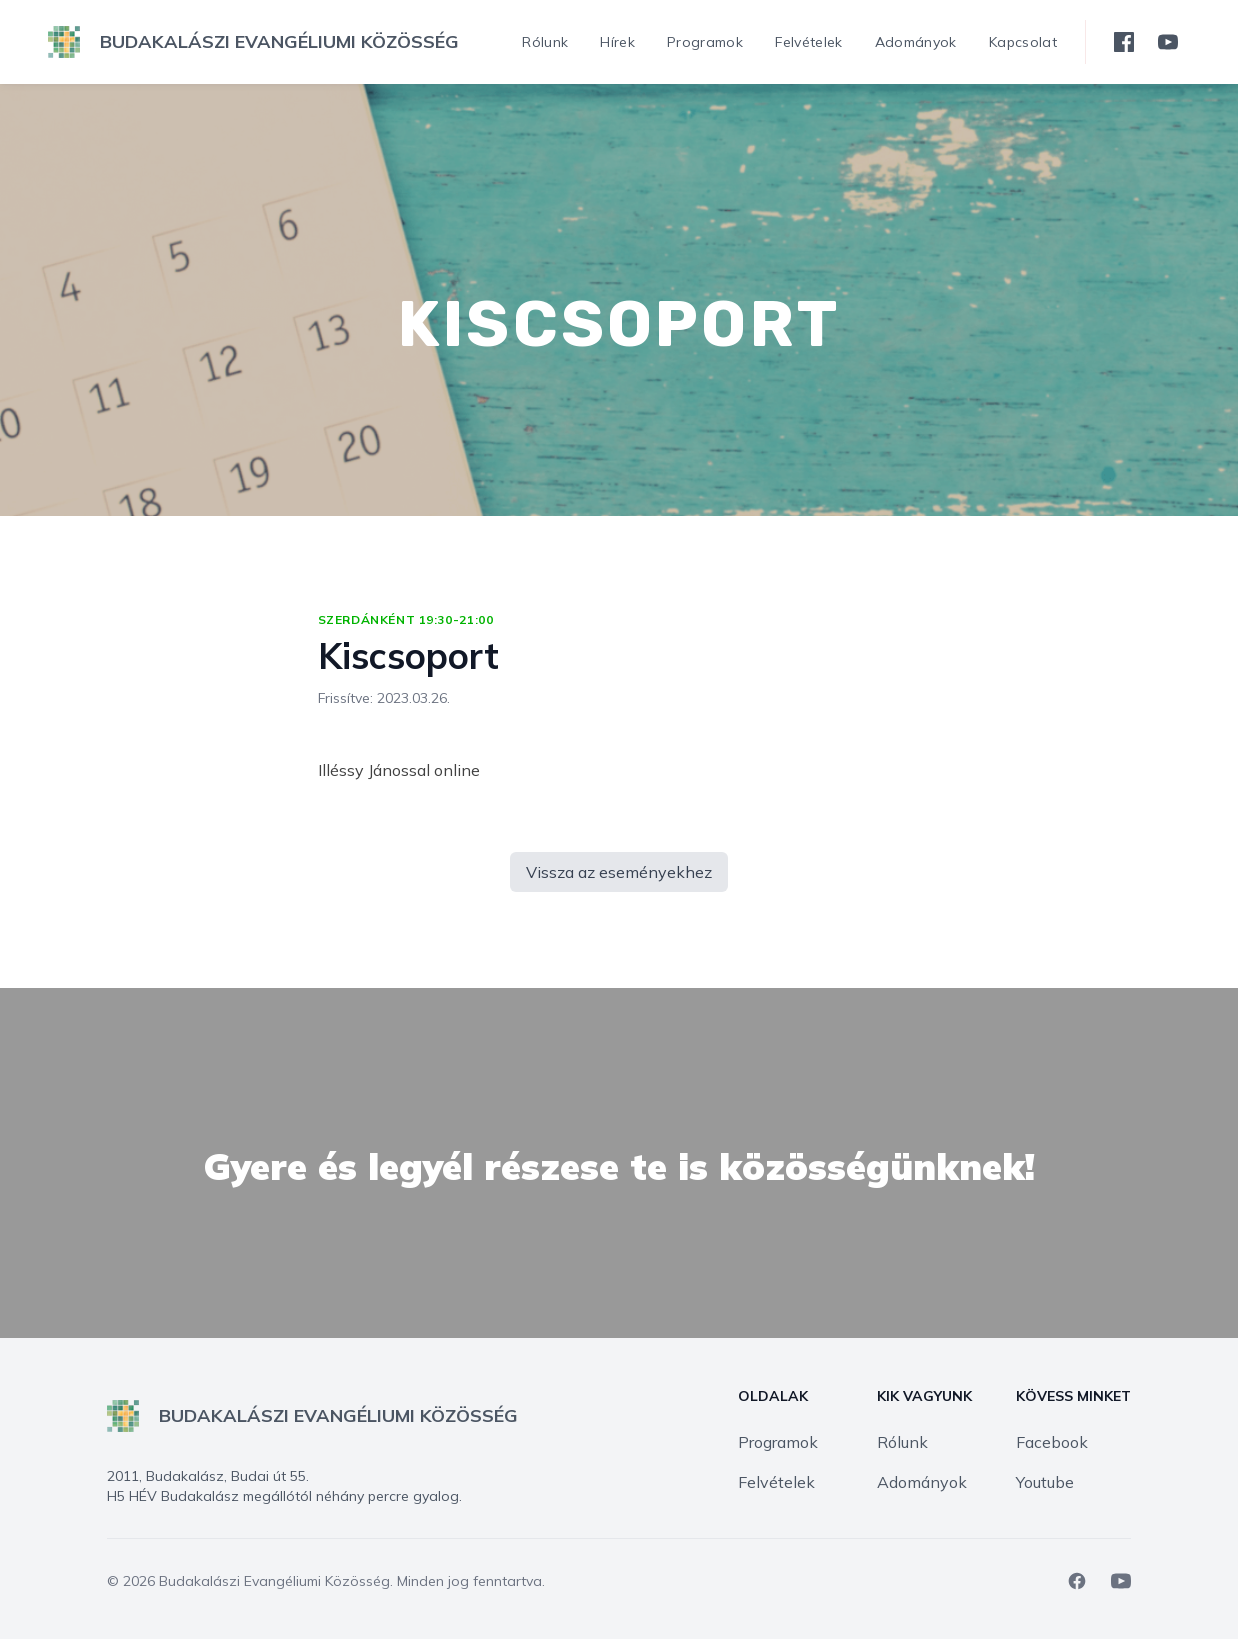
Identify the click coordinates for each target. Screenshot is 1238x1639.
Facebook (1052, 1442)
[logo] (253, 42)
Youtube (1045, 1482)
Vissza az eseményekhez (619, 872)
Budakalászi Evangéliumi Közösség (274, 1581)
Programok (778, 1442)
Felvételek (776, 1482)
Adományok (922, 1482)
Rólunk (902, 1442)
